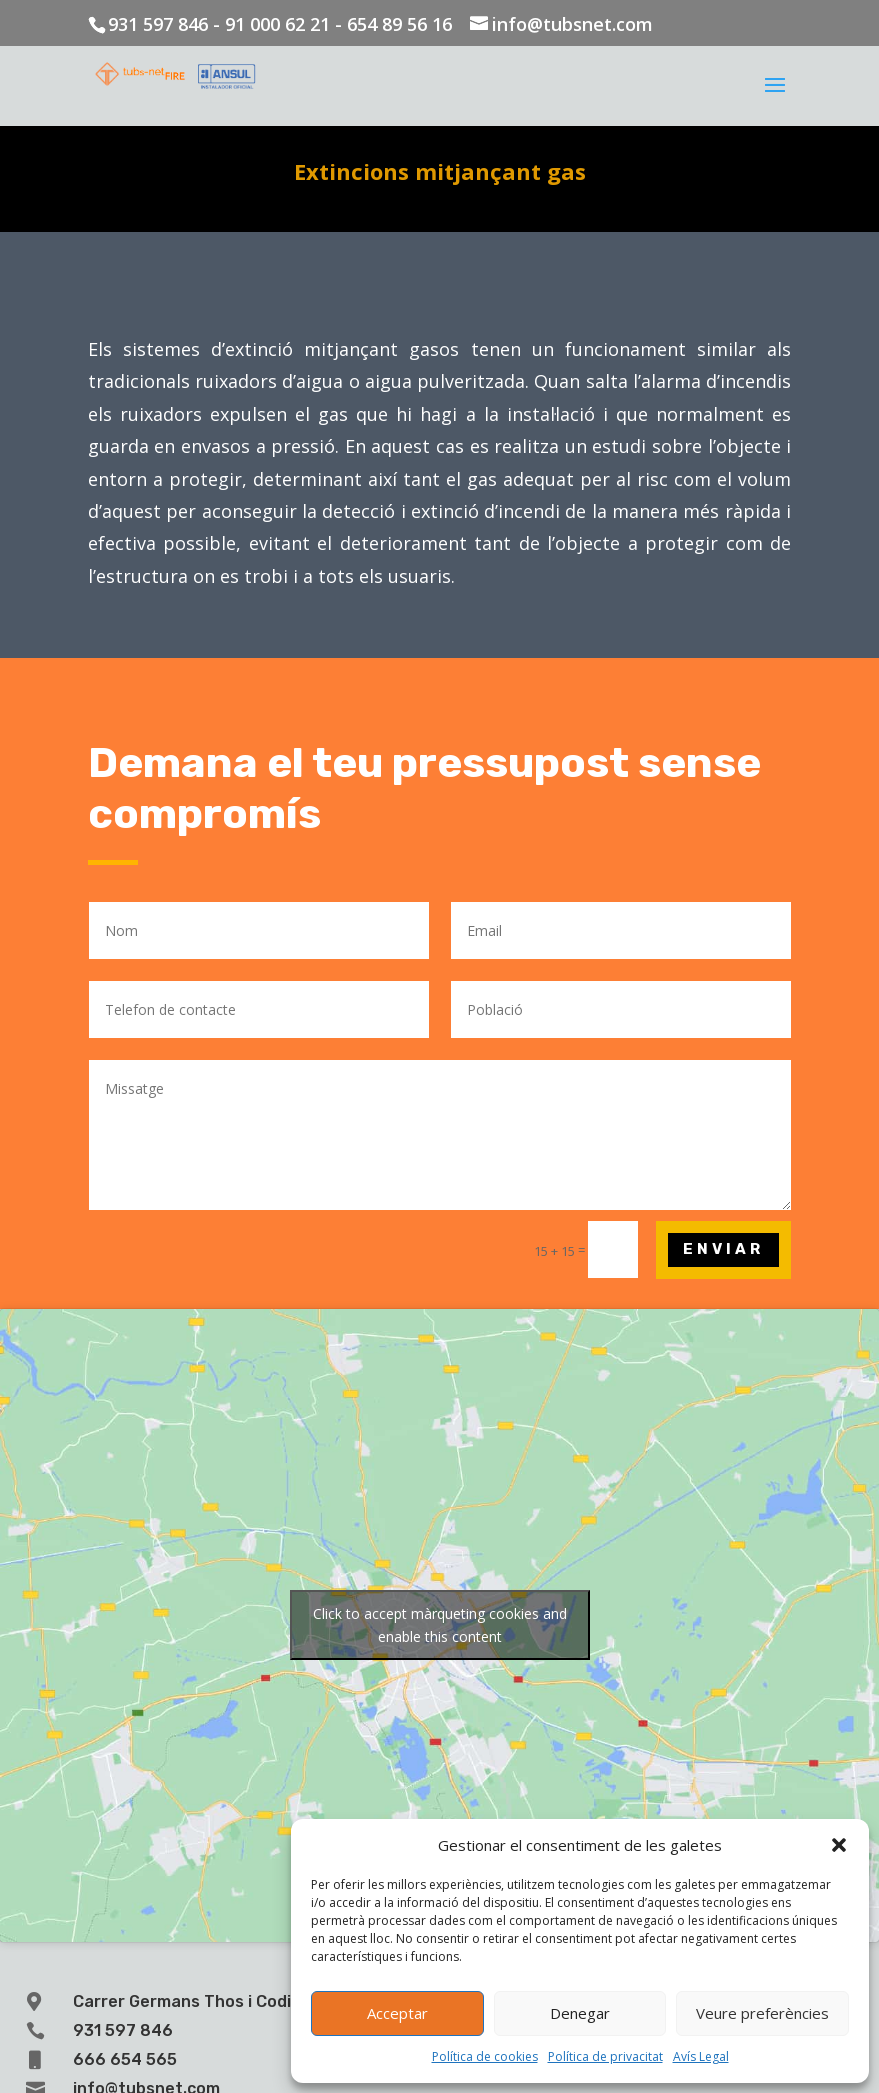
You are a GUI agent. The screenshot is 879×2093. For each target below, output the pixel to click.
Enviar (723, 1249)
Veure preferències (762, 2013)
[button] (839, 1845)
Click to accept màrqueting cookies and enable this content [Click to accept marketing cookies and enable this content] (440, 1625)
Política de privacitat (605, 2056)
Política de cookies (485, 2056)
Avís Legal (701, 2056)
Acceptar (397, 2013)
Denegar (580, 2013)
